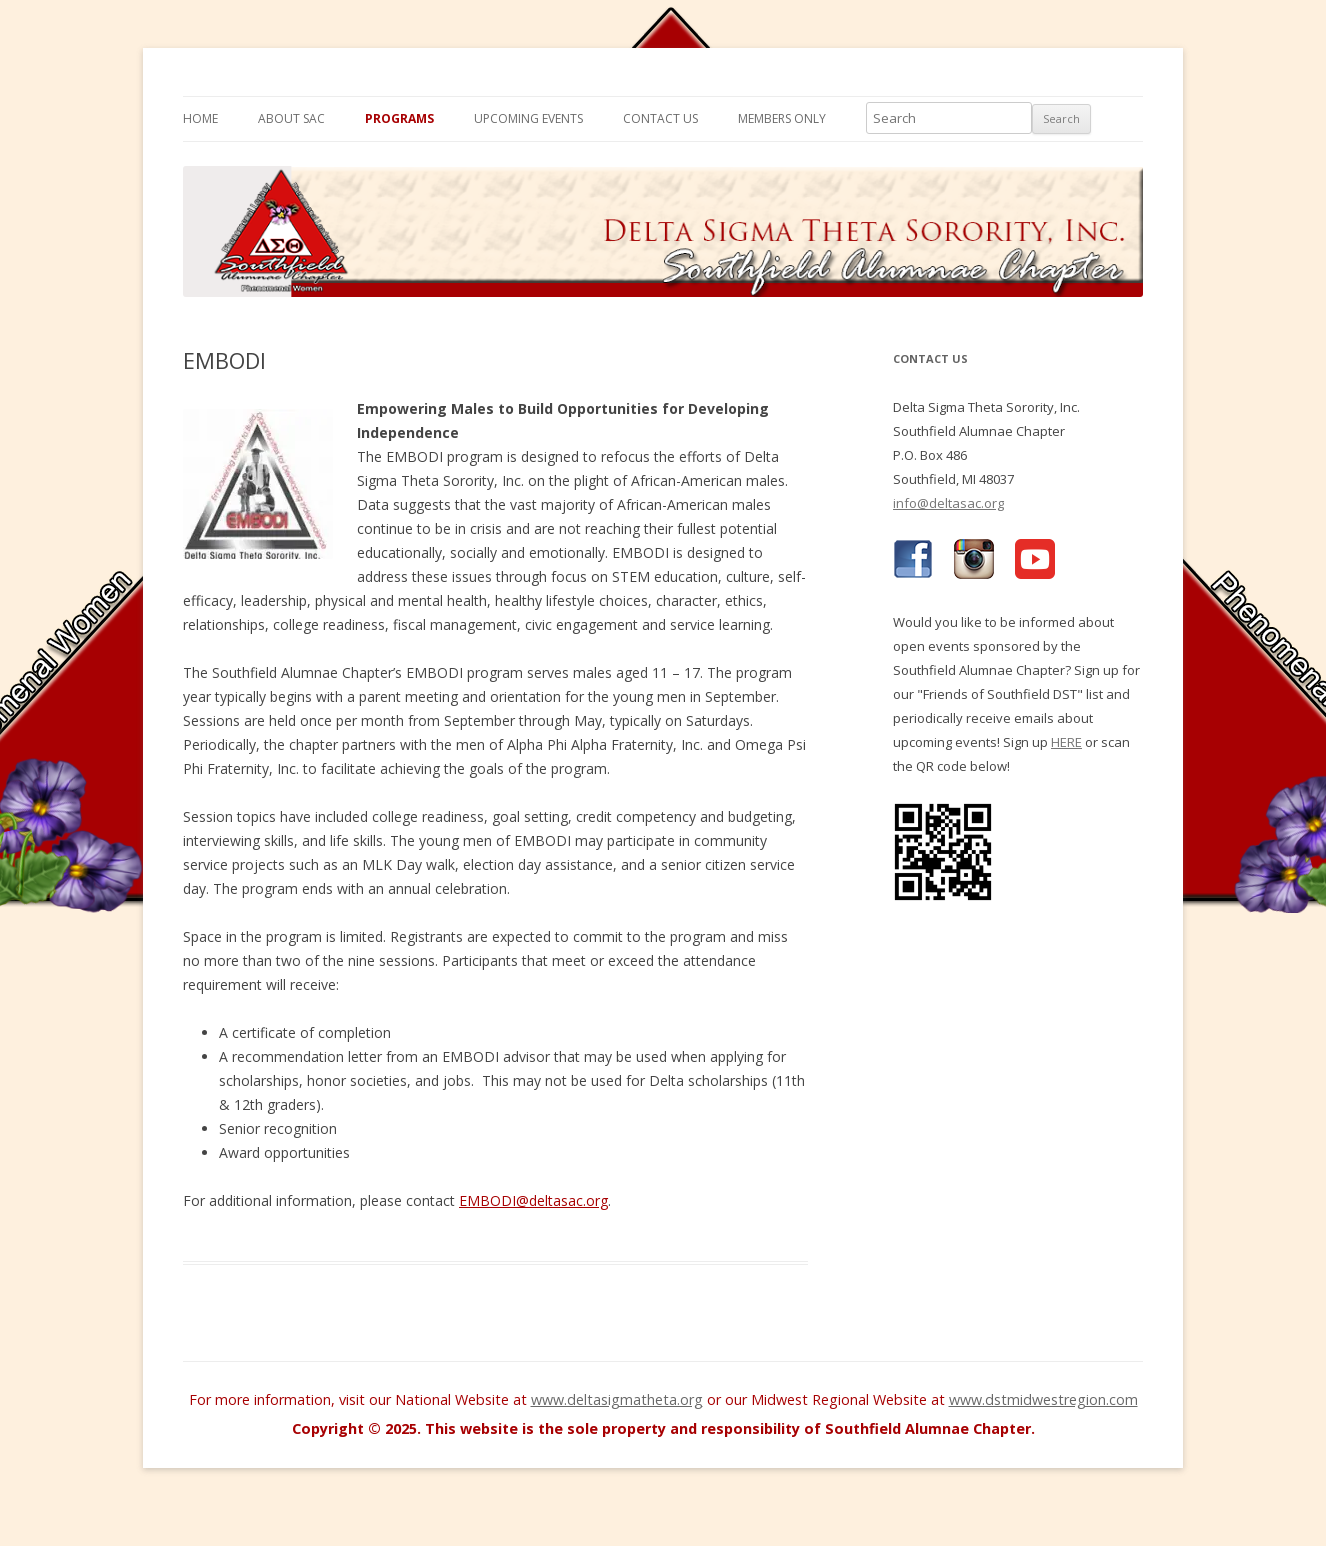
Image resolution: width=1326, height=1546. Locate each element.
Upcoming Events (528, 118)
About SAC (291, 118)
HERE (1066, 742)
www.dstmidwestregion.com (1043, 1399)
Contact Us (660, 118)
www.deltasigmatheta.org (617, 1399)
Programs (399, 118)
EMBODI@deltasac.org (533, 1200)
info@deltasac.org (948, 503)
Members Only (782, 118)
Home (200, 118)
